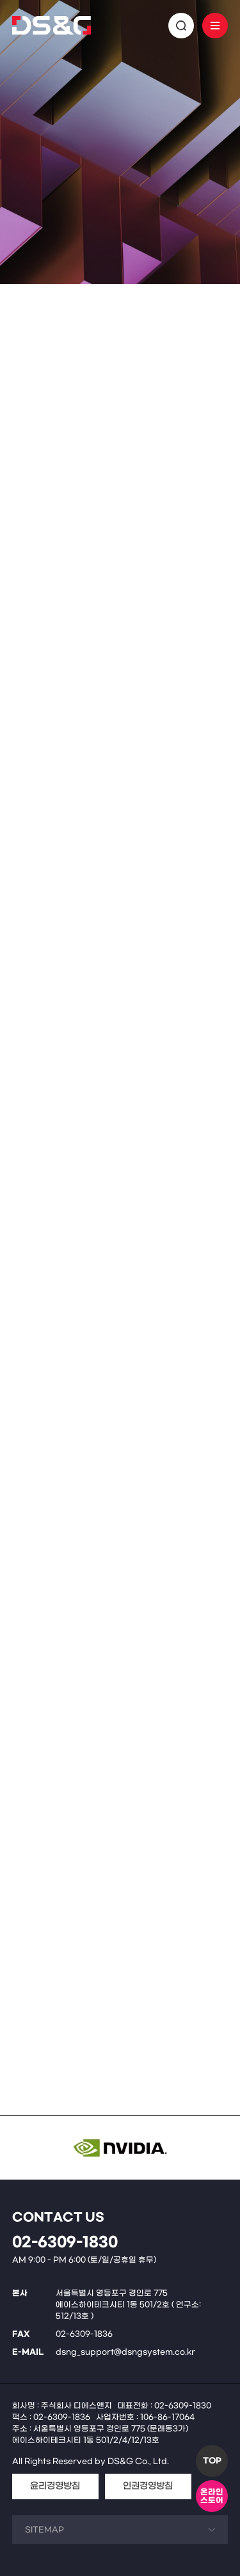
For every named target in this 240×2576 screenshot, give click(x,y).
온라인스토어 (211, 2496)
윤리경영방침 (55, 2486)
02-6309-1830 (65, 2242)
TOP (212, 2460)
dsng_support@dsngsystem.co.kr (125, 2352)
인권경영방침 (148, 2486)
